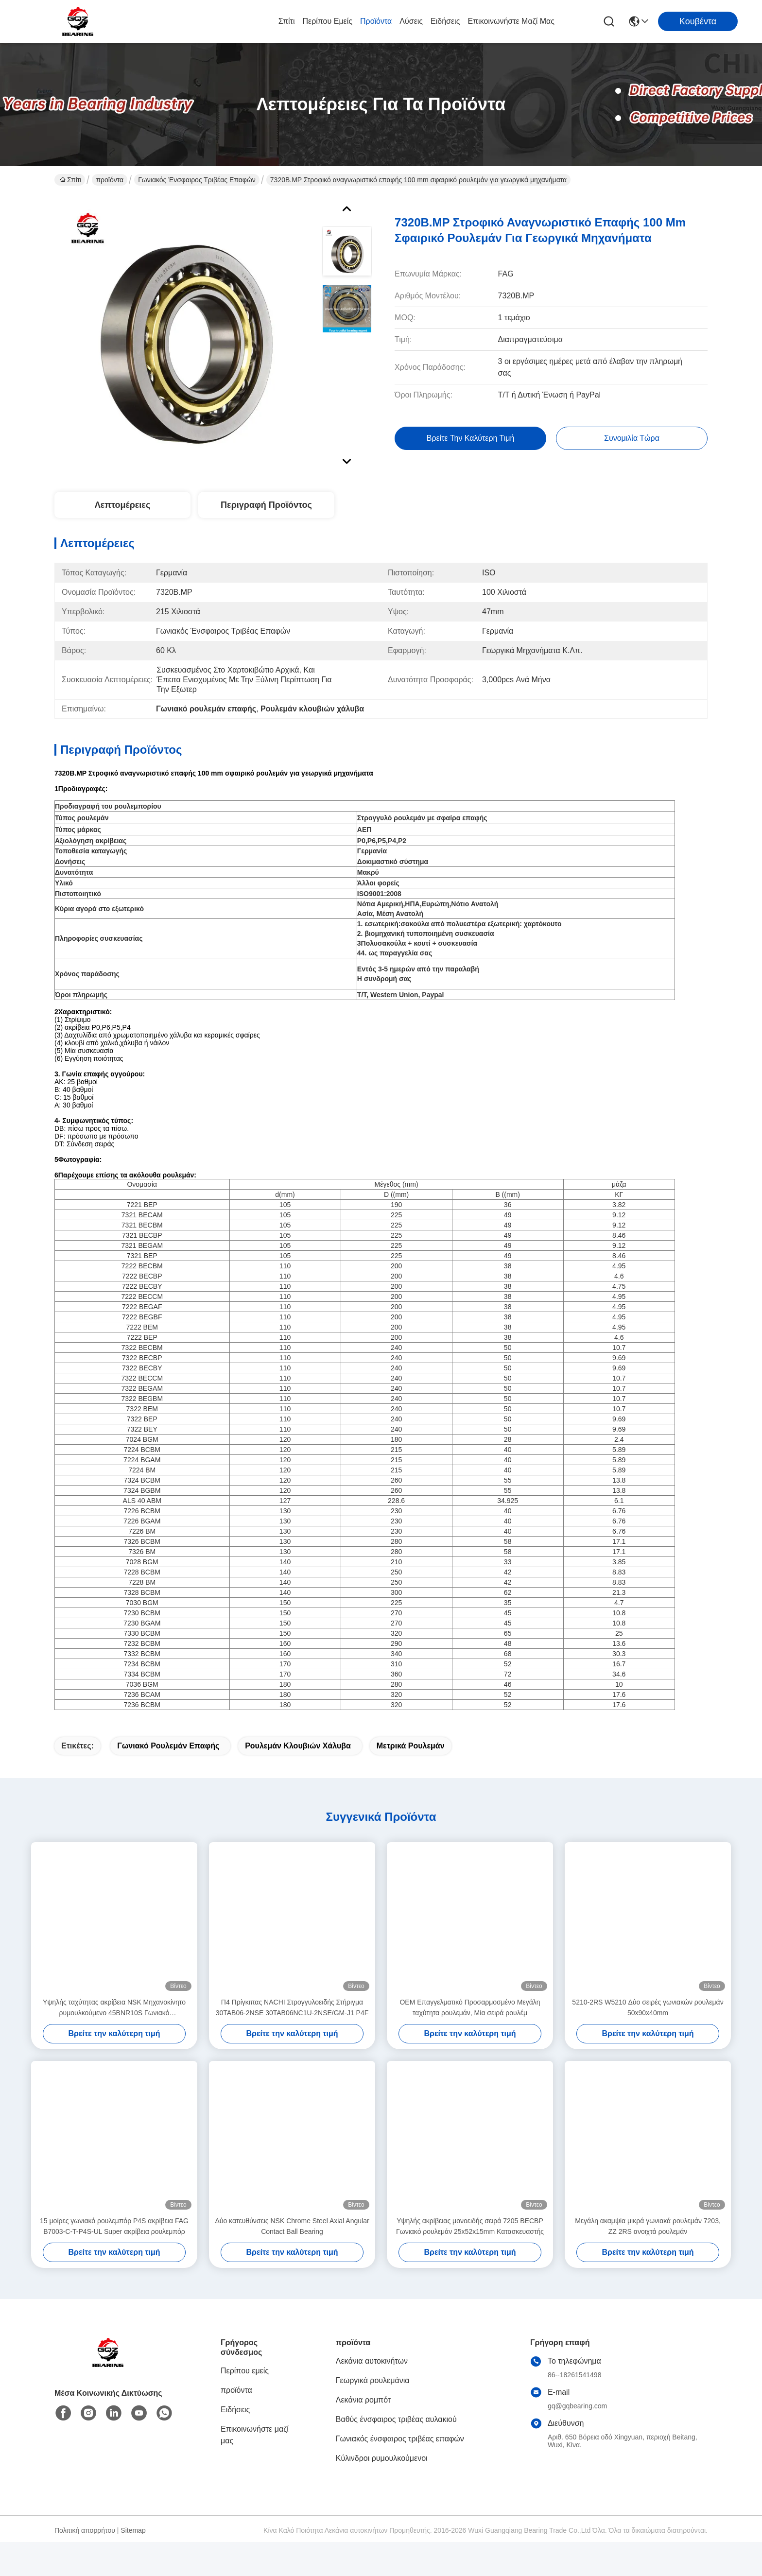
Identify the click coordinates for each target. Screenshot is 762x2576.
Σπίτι (286, 21)
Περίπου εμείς (327, 21)
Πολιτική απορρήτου (84, 2564)
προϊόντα (376, 21)
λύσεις (411, 21)
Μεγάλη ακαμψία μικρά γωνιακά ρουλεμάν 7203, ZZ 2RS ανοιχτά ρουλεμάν (648, 2260)
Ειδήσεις (445, 21)
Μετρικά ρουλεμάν (411, 1780)
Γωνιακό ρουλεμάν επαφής (168, 1780)
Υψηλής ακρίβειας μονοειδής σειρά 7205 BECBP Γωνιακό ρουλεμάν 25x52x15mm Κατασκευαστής (470, 2260)
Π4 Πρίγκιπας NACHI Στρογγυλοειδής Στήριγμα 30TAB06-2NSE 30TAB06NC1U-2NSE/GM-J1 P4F (292, 2041)
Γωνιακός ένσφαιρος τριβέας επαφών (197, 180)
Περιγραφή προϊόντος (266, 505)
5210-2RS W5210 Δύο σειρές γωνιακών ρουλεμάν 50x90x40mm (647, 2041)
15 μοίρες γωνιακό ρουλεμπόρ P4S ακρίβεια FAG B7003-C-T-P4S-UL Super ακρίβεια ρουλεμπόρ (114, 2260)
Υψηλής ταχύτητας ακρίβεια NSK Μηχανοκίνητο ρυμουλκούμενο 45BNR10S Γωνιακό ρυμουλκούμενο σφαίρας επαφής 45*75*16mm (114, 2042)
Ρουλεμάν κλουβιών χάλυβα (298, 1780)
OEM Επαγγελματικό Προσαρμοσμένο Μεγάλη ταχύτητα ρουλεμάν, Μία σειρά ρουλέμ (469, 2041)
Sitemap (133, 2564)
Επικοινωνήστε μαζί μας (511, 21)
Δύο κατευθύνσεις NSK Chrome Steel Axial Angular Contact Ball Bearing (292, 2260)
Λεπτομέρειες (123, 505)
